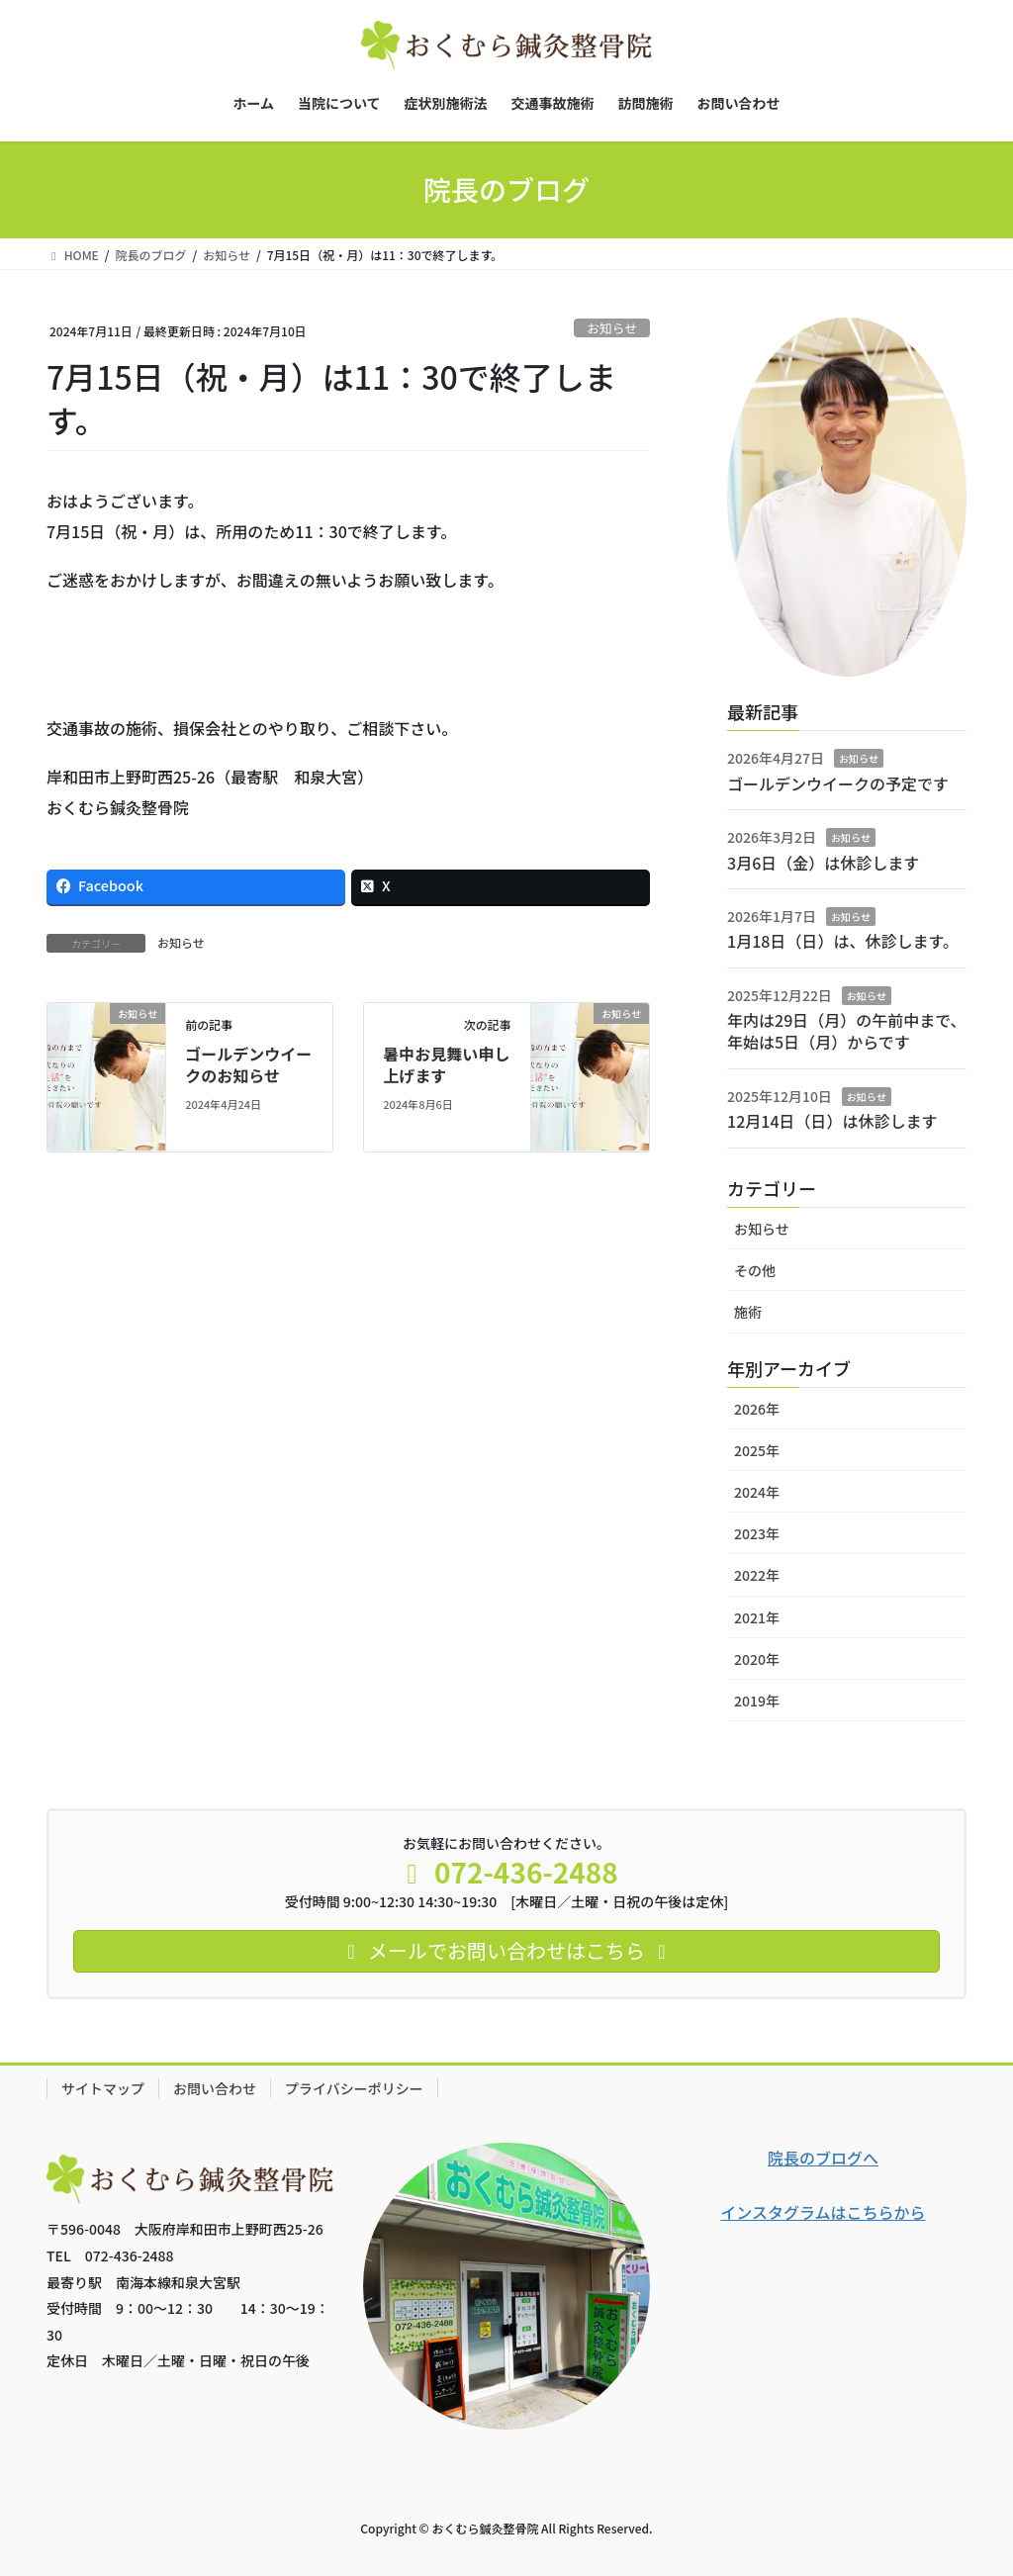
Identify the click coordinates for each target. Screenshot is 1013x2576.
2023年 (757, 1533)
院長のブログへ (823, 2157)
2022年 (757, 1575)
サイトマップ (102, 2088)
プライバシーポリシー (354, 2088)
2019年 (757, 1700)
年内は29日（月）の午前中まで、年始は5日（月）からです (847, 1031)
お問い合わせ (214, 2088)
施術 (748, 1312)
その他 (755, 1270)
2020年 (757, 1659)
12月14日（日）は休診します (832, 1121)
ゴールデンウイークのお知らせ (248, 1064)
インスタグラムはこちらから (822, 2212)
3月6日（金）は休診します (823, 862)
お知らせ (612, 328)
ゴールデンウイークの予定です (838, 783)
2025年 (757, 1450)
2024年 (757, 1492)
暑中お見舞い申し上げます (446, 1064)
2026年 (757, 1409)
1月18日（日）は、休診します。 (843, 941)
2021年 (757, 1617)
